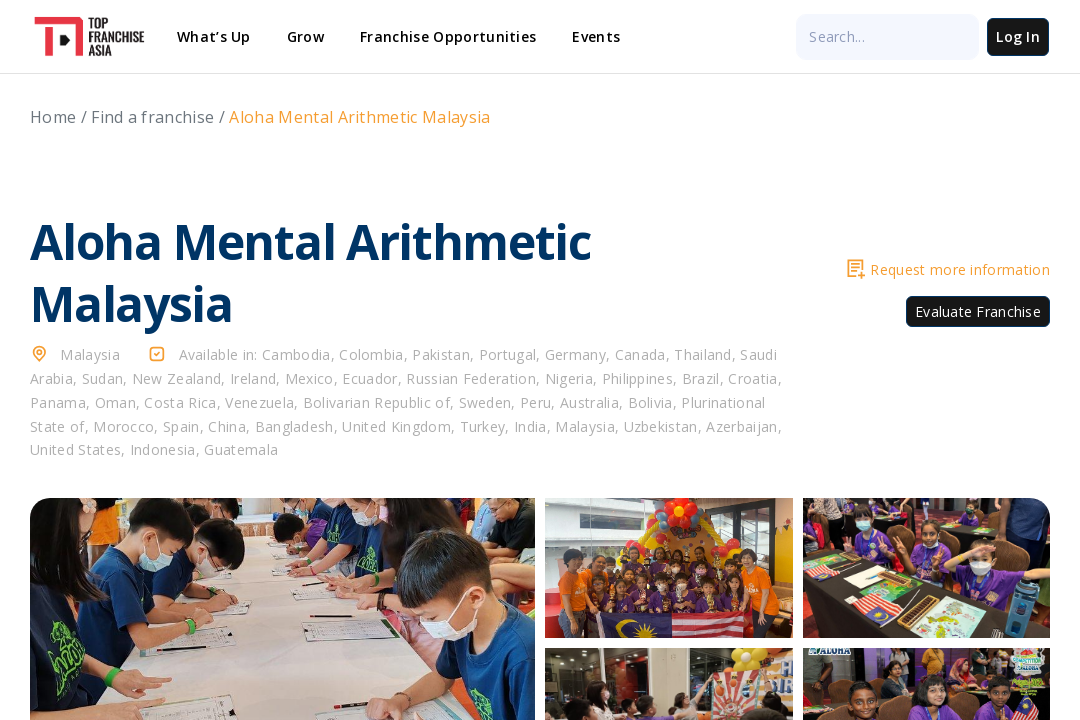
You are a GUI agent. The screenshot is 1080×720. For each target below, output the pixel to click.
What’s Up (214, 36)
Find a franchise (152, 117)
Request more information (948, 269)
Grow (305, 36)
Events (596, 36)
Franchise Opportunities (448, 36)
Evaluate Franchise (978, 311)
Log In (1018, 36)
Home (53, 117)
